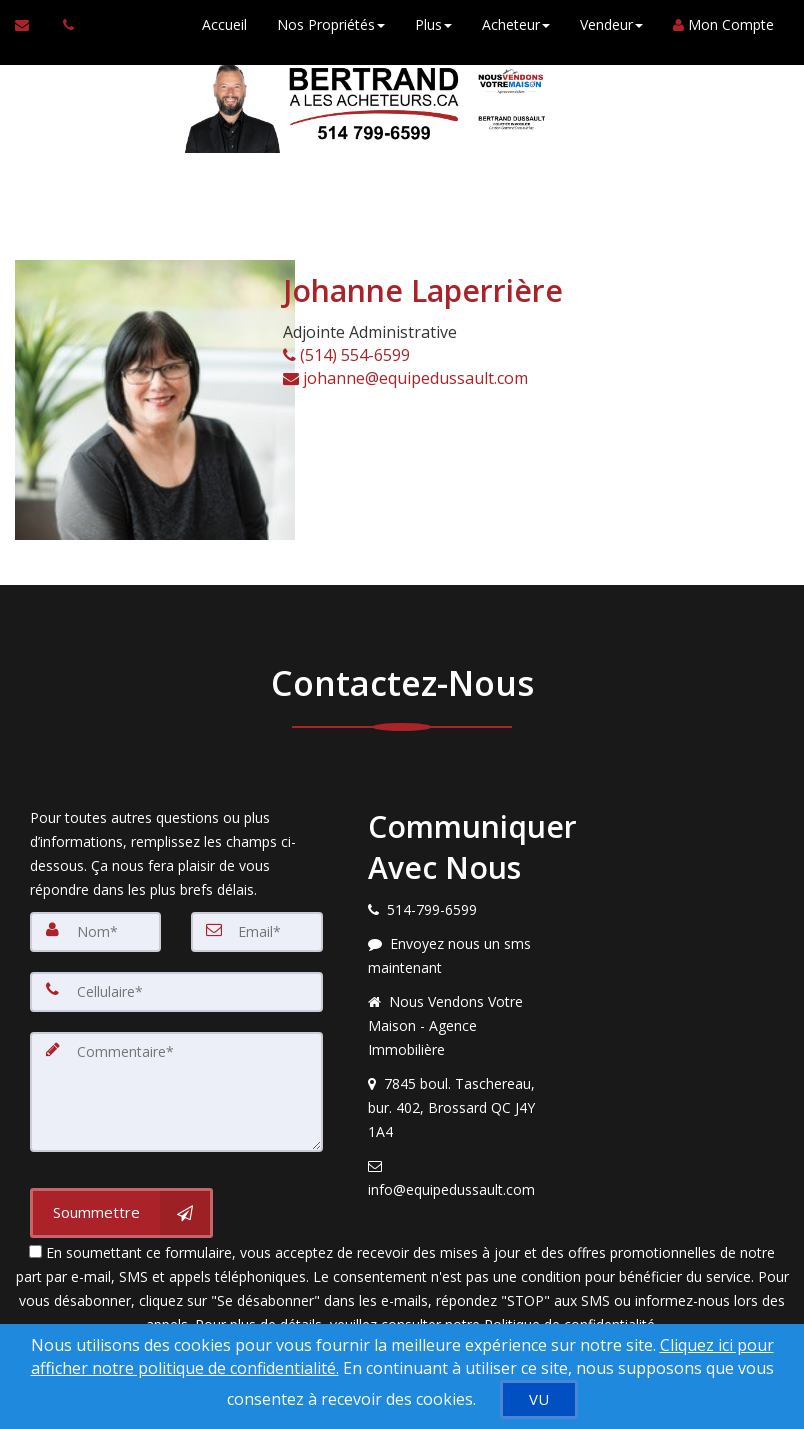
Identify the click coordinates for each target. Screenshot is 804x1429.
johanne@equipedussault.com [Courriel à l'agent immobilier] (405, 378)
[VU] (539, 1399)
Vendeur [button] (611, 24)
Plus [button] (433, 24)
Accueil (224, 24)
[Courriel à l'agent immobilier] (31, 25)
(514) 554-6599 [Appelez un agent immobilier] (346, 355)
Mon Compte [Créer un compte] (723, 24)
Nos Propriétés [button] (331, 24)
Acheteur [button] (516, 24)
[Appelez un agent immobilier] (63, 25)
